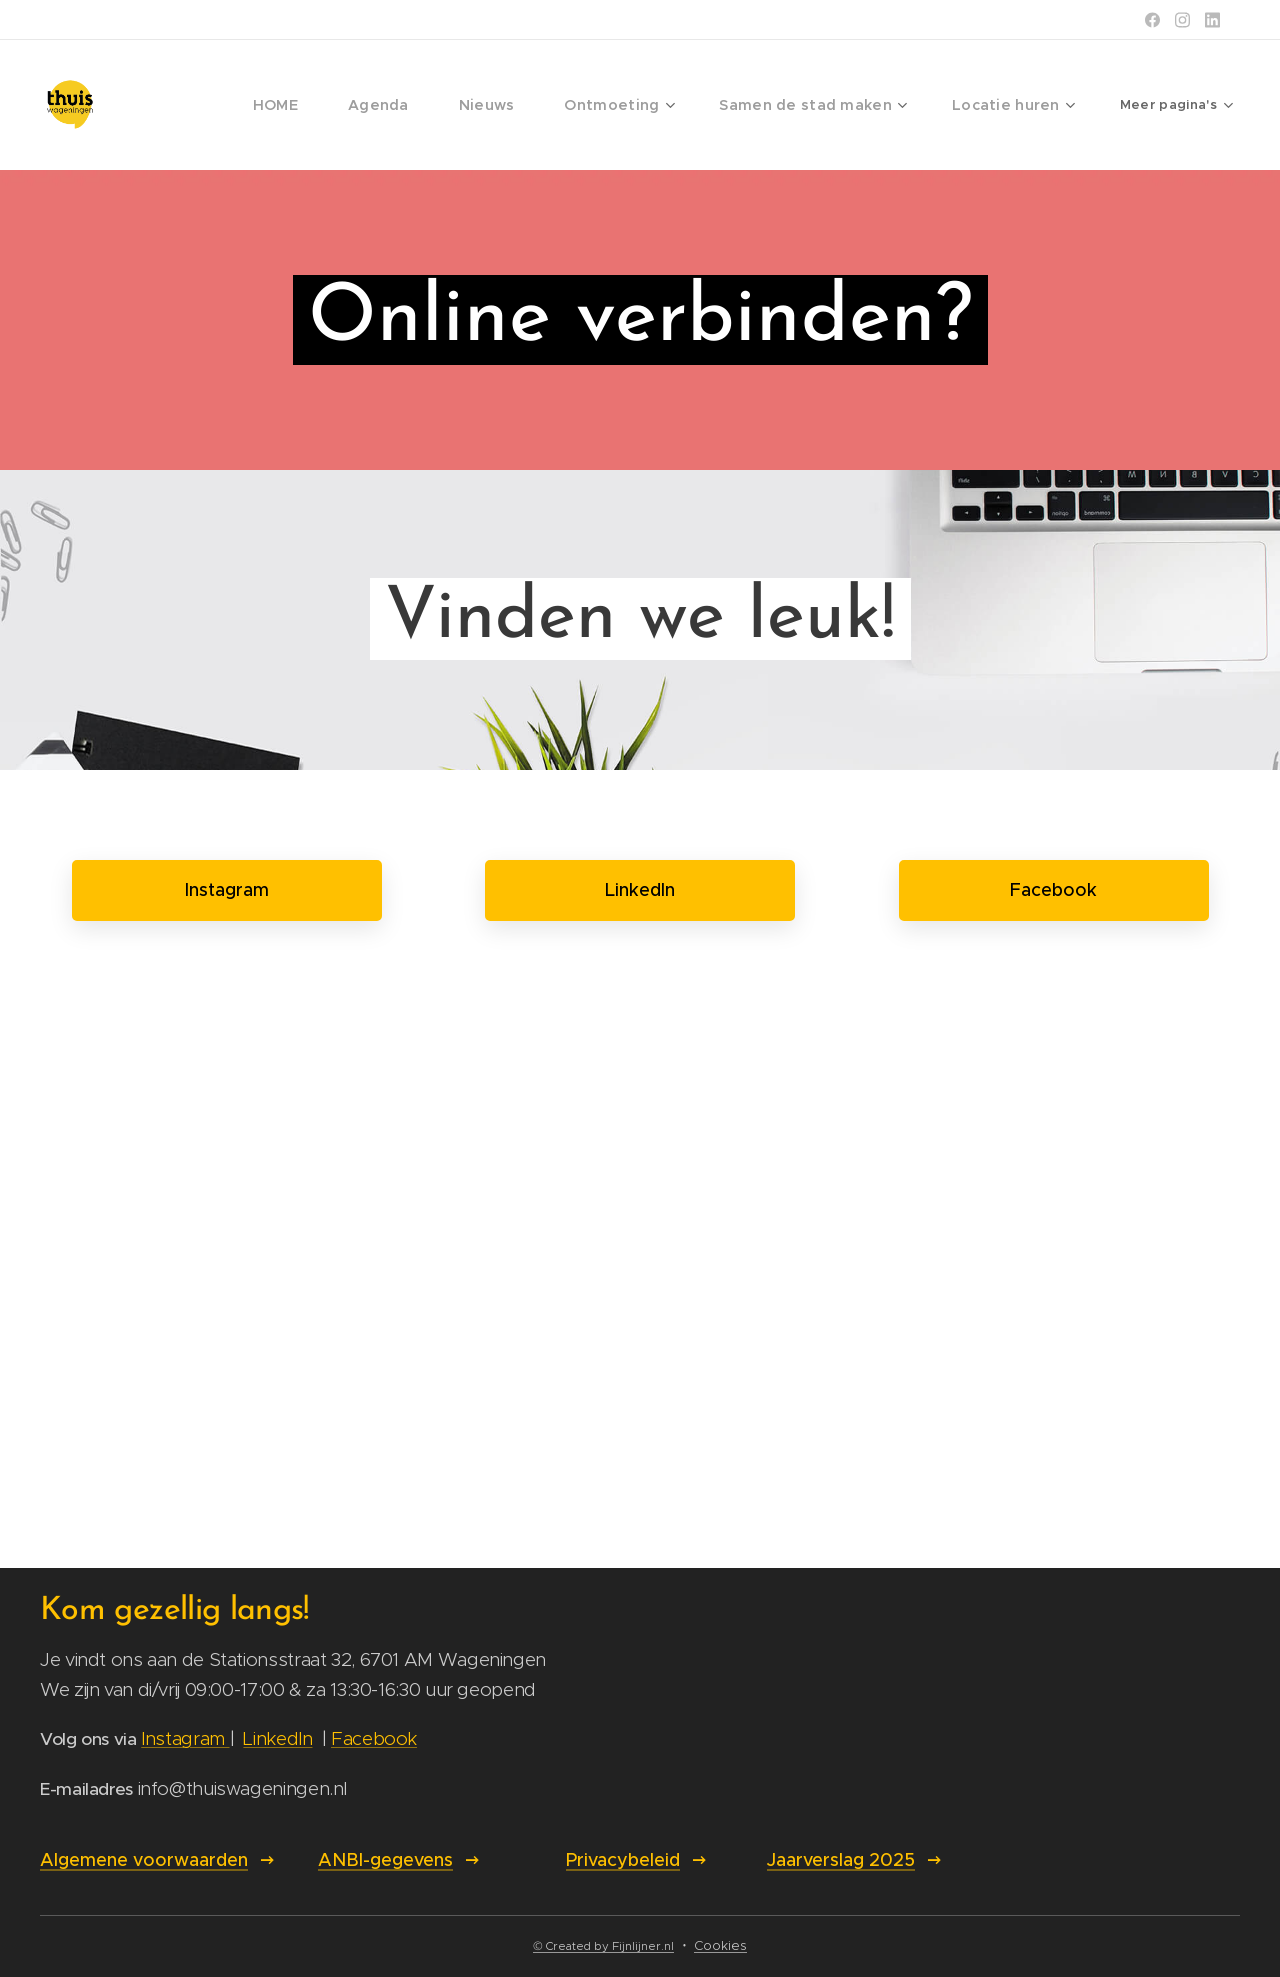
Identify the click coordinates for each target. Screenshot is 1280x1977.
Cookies (720, 1945)
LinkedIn (277, 1738)
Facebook (374, 1738)
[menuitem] (202, 105)
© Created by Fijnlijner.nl (603, 1946)
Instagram (185, 1738)
